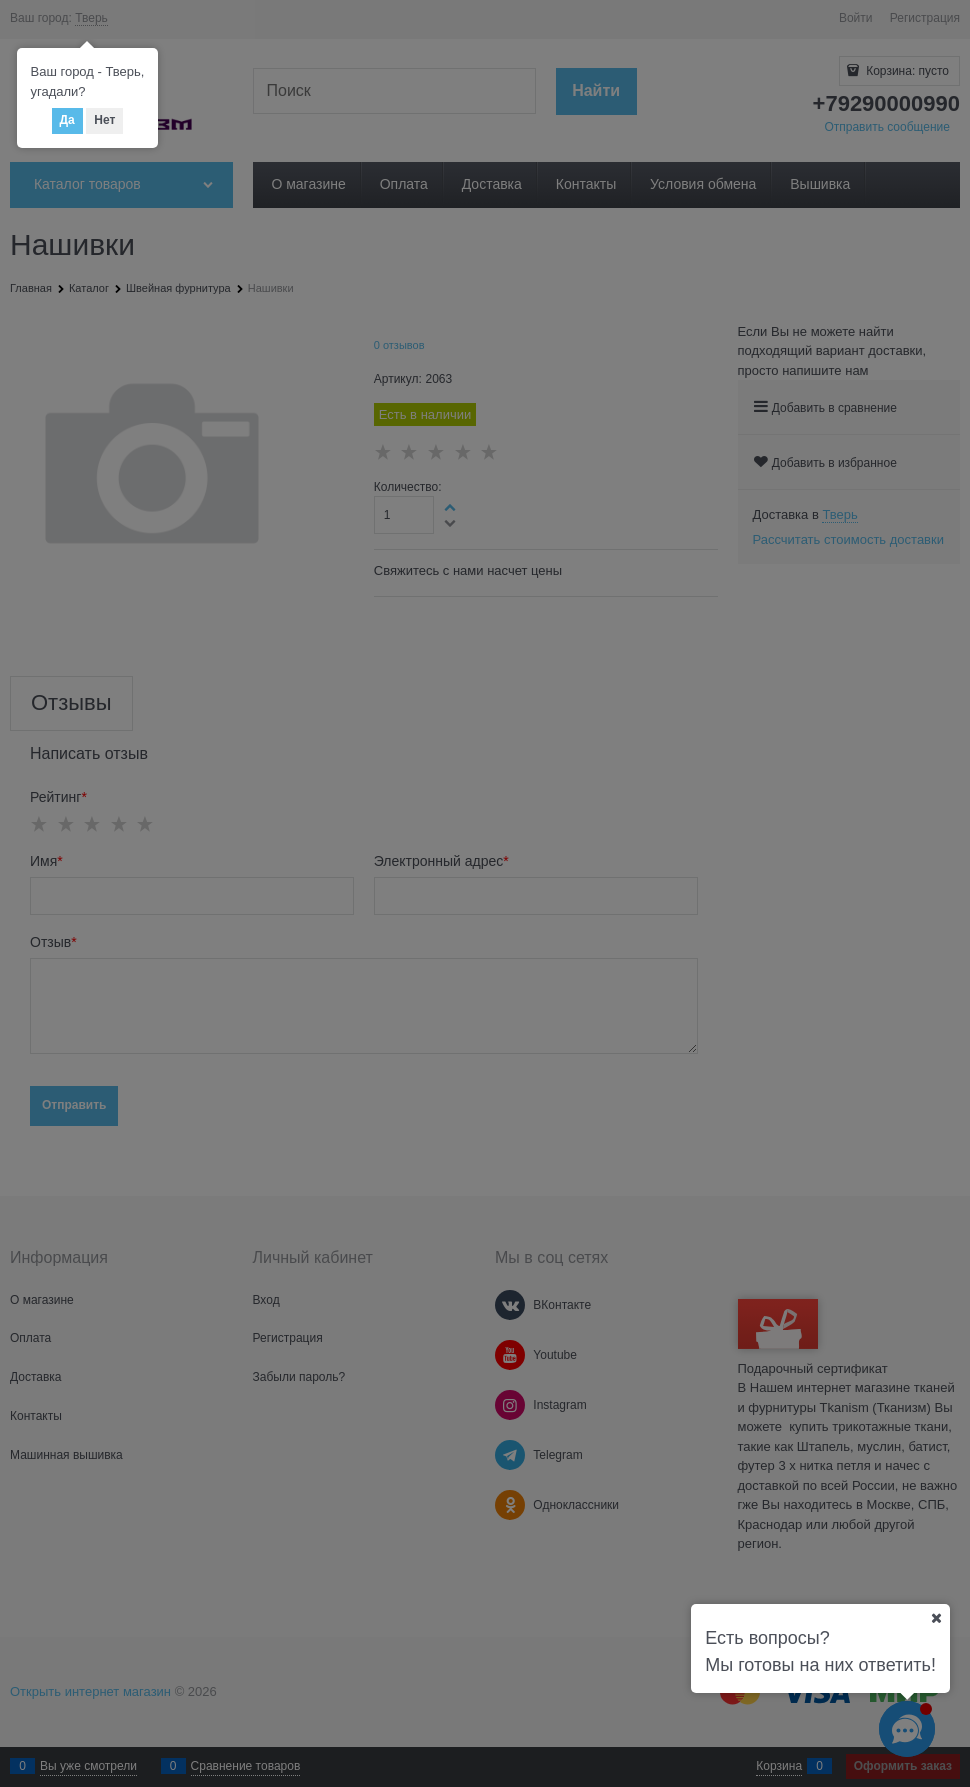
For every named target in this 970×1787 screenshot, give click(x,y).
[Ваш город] (936, 1618)
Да (67, 120)
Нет (104, 120)
